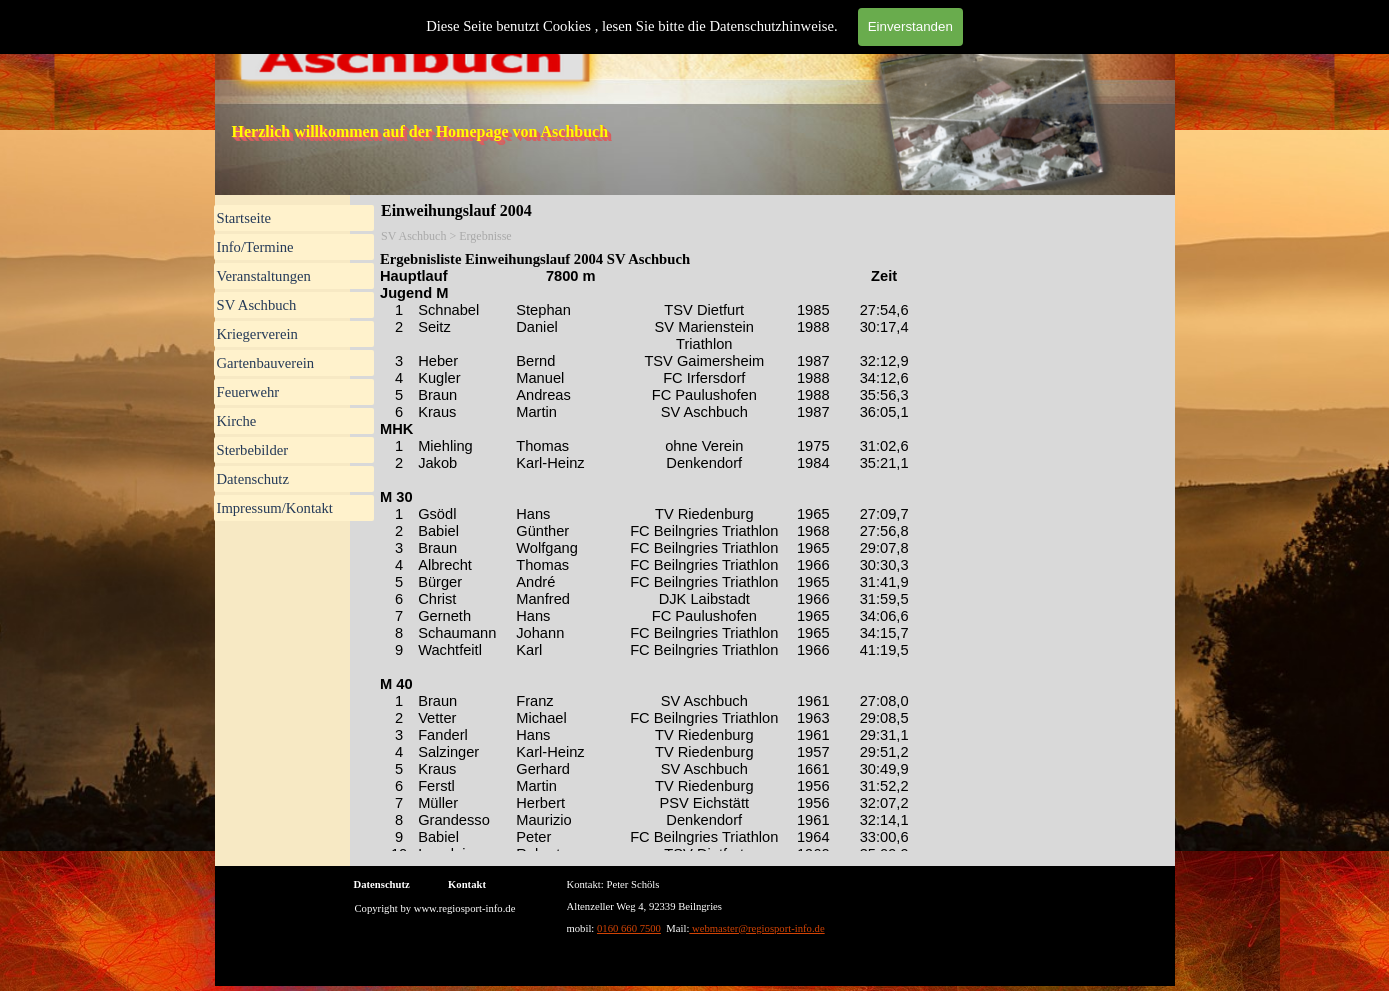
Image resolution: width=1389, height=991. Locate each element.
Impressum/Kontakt (275, 508)
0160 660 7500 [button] (629, 928)
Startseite (244, 218)
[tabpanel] (792, 905)
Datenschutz (253, 479)
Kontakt (467, 884)
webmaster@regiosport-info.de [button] (756, 928)
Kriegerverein (257, 334)
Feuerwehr (248, 392)
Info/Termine (255, 247)
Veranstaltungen (264, 276)
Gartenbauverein (266, 363)
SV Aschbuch (257, 305)
